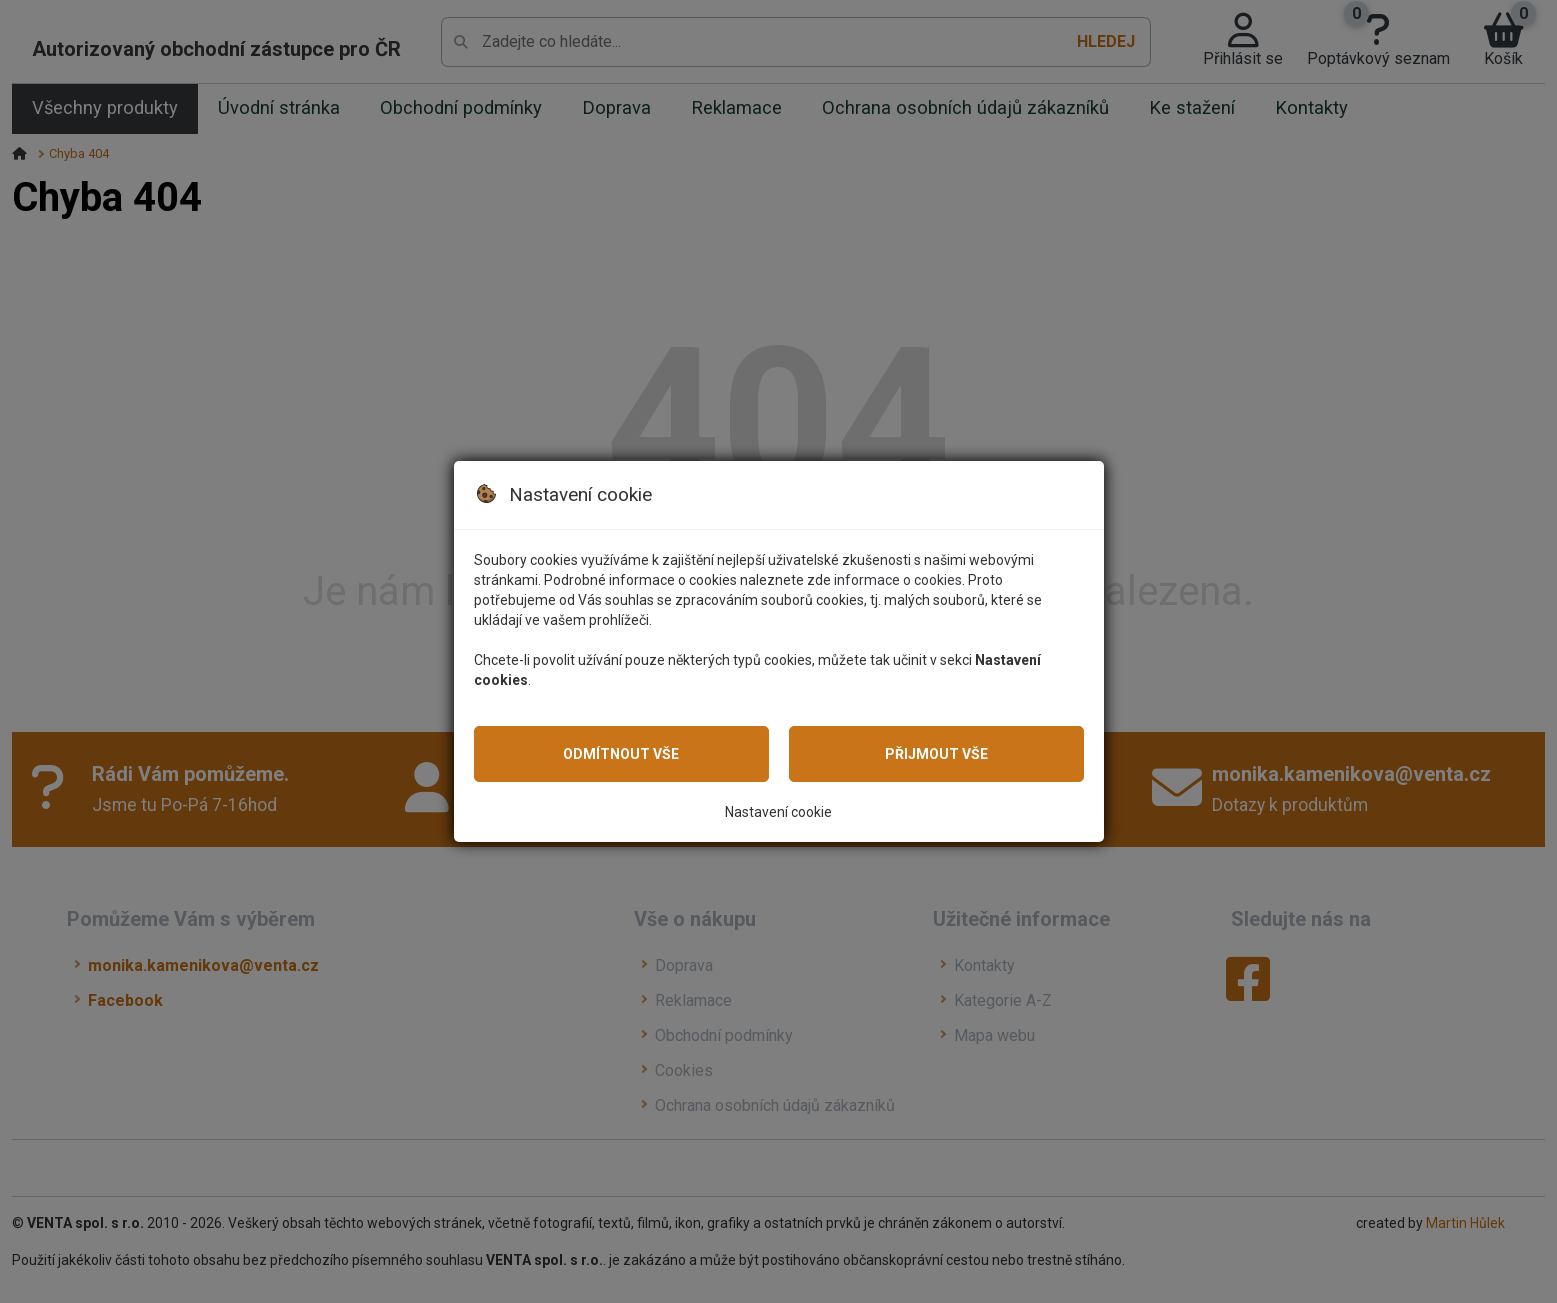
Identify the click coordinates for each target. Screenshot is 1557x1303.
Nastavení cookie (778, 812)
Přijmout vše (936, 754)
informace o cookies (898, 580)
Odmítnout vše (621, 754)
